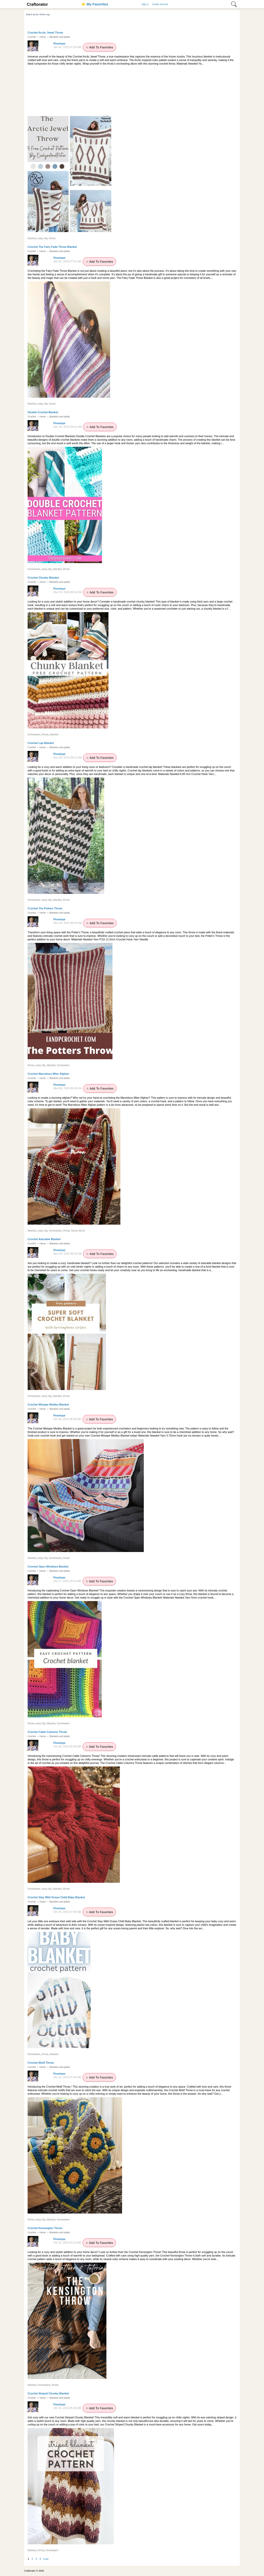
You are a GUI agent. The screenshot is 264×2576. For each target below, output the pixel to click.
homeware (34, 569)
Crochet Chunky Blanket (43, 577)
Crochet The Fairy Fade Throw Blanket (52, 246)
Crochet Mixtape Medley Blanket (48, 1404)
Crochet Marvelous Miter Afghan (48, 1073)
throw (52, 238)
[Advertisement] (132, 90)
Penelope (59, 43)
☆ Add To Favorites (99, 47)
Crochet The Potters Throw (45, 908)
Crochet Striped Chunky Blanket (48, 2393)
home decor (78, 1230)
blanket (32, 238)
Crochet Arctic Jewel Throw (45, 32)
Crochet (32, 37)
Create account (160, 4)
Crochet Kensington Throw (45, 2228)
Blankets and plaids (60, 37)
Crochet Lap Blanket (41, 743)
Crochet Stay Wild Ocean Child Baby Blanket (56, 1897)
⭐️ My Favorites (94, 4)
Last (45, 2558)
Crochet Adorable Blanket (44, 1239)
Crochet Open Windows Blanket (48, 1566)
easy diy (42, 238)
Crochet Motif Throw (41, 2062)
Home (43, 37)
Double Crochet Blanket (43, 412)
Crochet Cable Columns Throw (47, 1732)
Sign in (145, 4)
